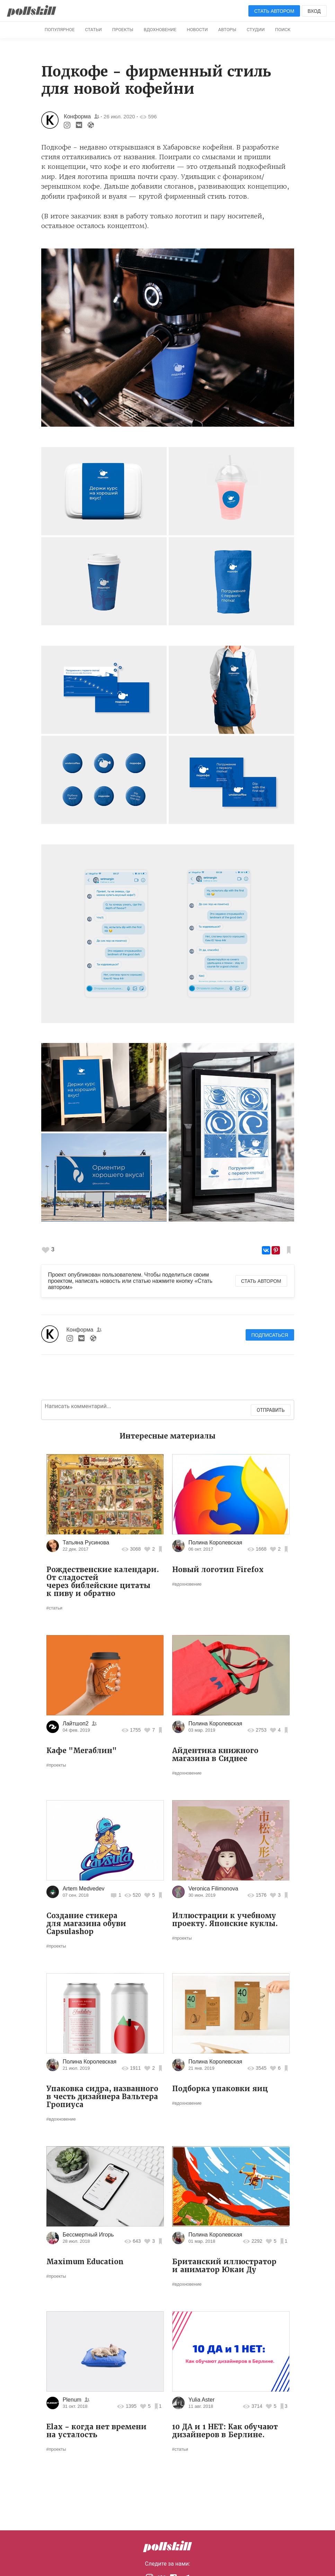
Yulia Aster (201, 2400)
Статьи (93, 29)
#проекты (56, 1765)
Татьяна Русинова (86, 1542)
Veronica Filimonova (213, 1889)
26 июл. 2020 (119, 116)
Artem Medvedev (84, 1889)
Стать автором (274, 11)
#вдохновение (187, 1584)
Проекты (122, 29)
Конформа (77, 116)
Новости (197, 29)
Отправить (271, 1410)
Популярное (60, 29)
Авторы (227, 29)
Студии (256, 29)
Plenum (73, 2400)
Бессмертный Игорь (88, 2235)
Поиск (282, 29)
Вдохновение (160, 29)
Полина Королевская (215, 1542)
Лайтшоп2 (76, 1723)
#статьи (54, 1608)
